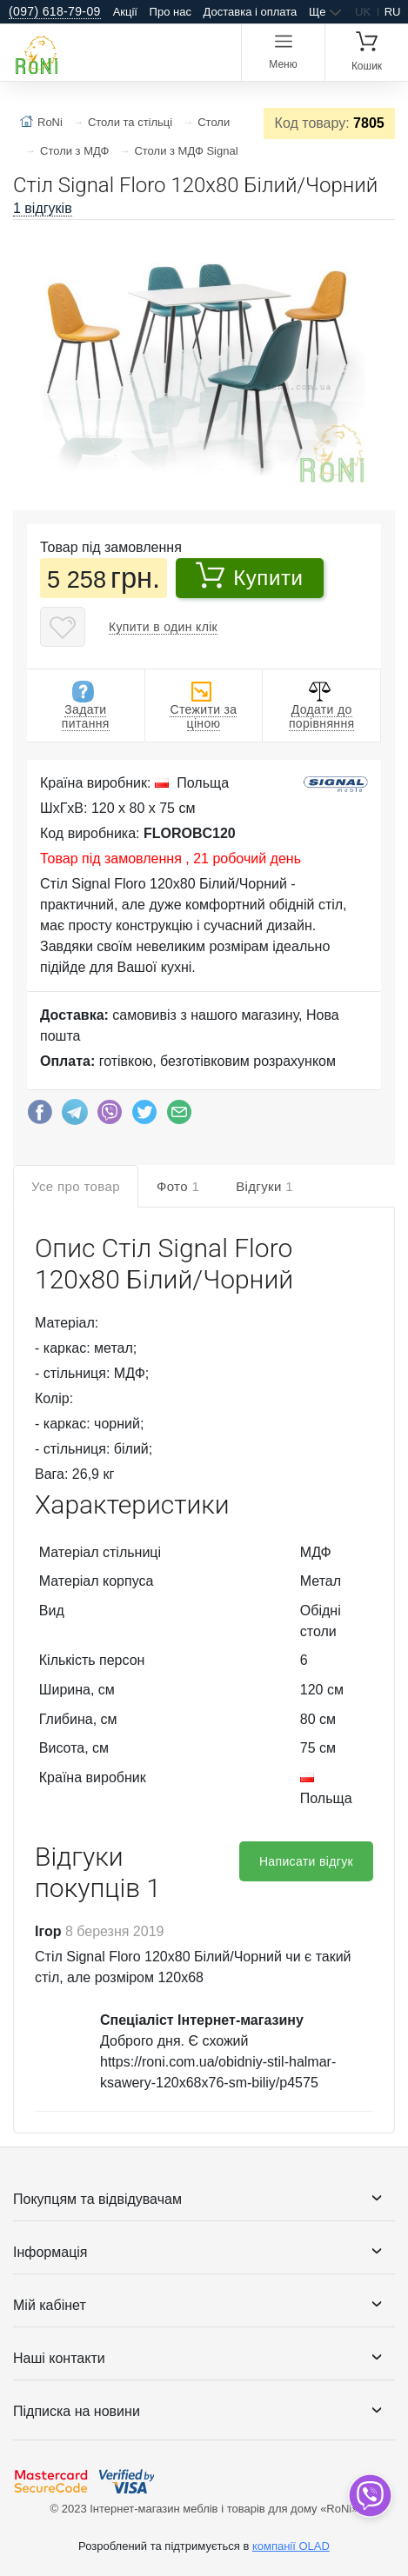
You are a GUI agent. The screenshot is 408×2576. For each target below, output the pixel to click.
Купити (249, 575)
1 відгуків (42, 208)
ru (393, 11)
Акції (125, 11)
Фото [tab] (178, 1186)
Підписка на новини (76, 2411)
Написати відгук (306, 1861)
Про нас (170, 11)
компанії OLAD (291, 2546)
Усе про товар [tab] (75, 1186)
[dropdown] (369, 2495)
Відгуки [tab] (264, 1186)
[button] (379, 240)
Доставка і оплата (251, 11)
